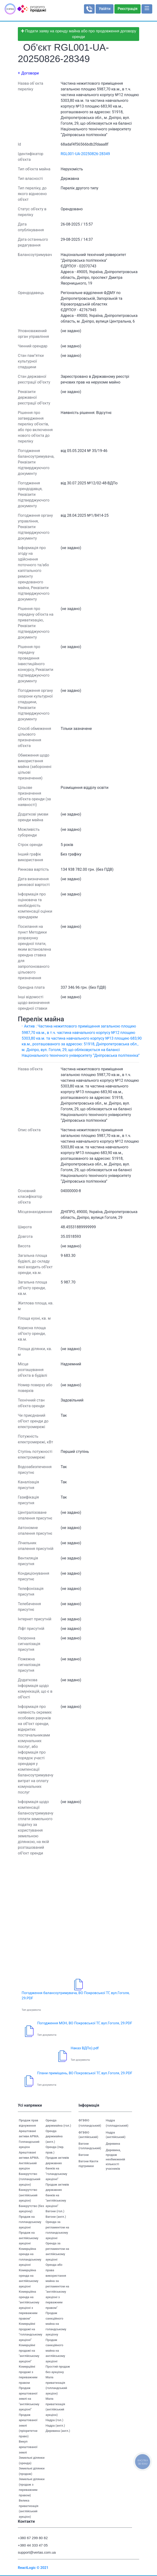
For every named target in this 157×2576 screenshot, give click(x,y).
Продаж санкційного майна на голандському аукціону (56, 2323)
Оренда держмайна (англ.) (54, 2136)
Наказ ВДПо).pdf (85, 2048)
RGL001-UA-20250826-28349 (85, 154)
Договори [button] (30, 73)
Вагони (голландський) (89, 2146)
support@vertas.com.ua (37, 2552)
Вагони (83, 2155)
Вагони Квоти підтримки (88, 2163)
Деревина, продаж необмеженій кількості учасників (115, 2159)
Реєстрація (127, 8)
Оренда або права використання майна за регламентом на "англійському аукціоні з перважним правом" (57, 2286)
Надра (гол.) (54, 2420)
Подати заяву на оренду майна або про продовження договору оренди (78, 34)
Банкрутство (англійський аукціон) (28, 2195)
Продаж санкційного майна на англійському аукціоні (55, 2350)
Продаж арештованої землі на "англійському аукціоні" (29, 2398)
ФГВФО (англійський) (88, 2135)
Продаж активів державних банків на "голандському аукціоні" (57, 2168)
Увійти (104, 8)
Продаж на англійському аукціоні (28, 2238)
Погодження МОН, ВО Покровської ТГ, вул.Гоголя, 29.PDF (84, 2023)
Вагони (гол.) (55, 2211)
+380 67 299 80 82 (33, 2538)
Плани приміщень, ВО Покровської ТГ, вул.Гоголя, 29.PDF (84, 2073)
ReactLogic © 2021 (33, 2568)
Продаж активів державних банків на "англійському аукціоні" (57, 2195)
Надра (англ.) (55, 2425)
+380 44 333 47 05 (33, 2545)
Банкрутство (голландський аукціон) (29, 2179)
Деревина (113, 2143)
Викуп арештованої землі (28, 2447)
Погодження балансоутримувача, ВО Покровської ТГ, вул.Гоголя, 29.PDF (76, 1996)
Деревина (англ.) (58, 2431)
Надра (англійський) (116, 2135)
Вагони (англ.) (56, 2216)
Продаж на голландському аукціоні (30, 2222)
